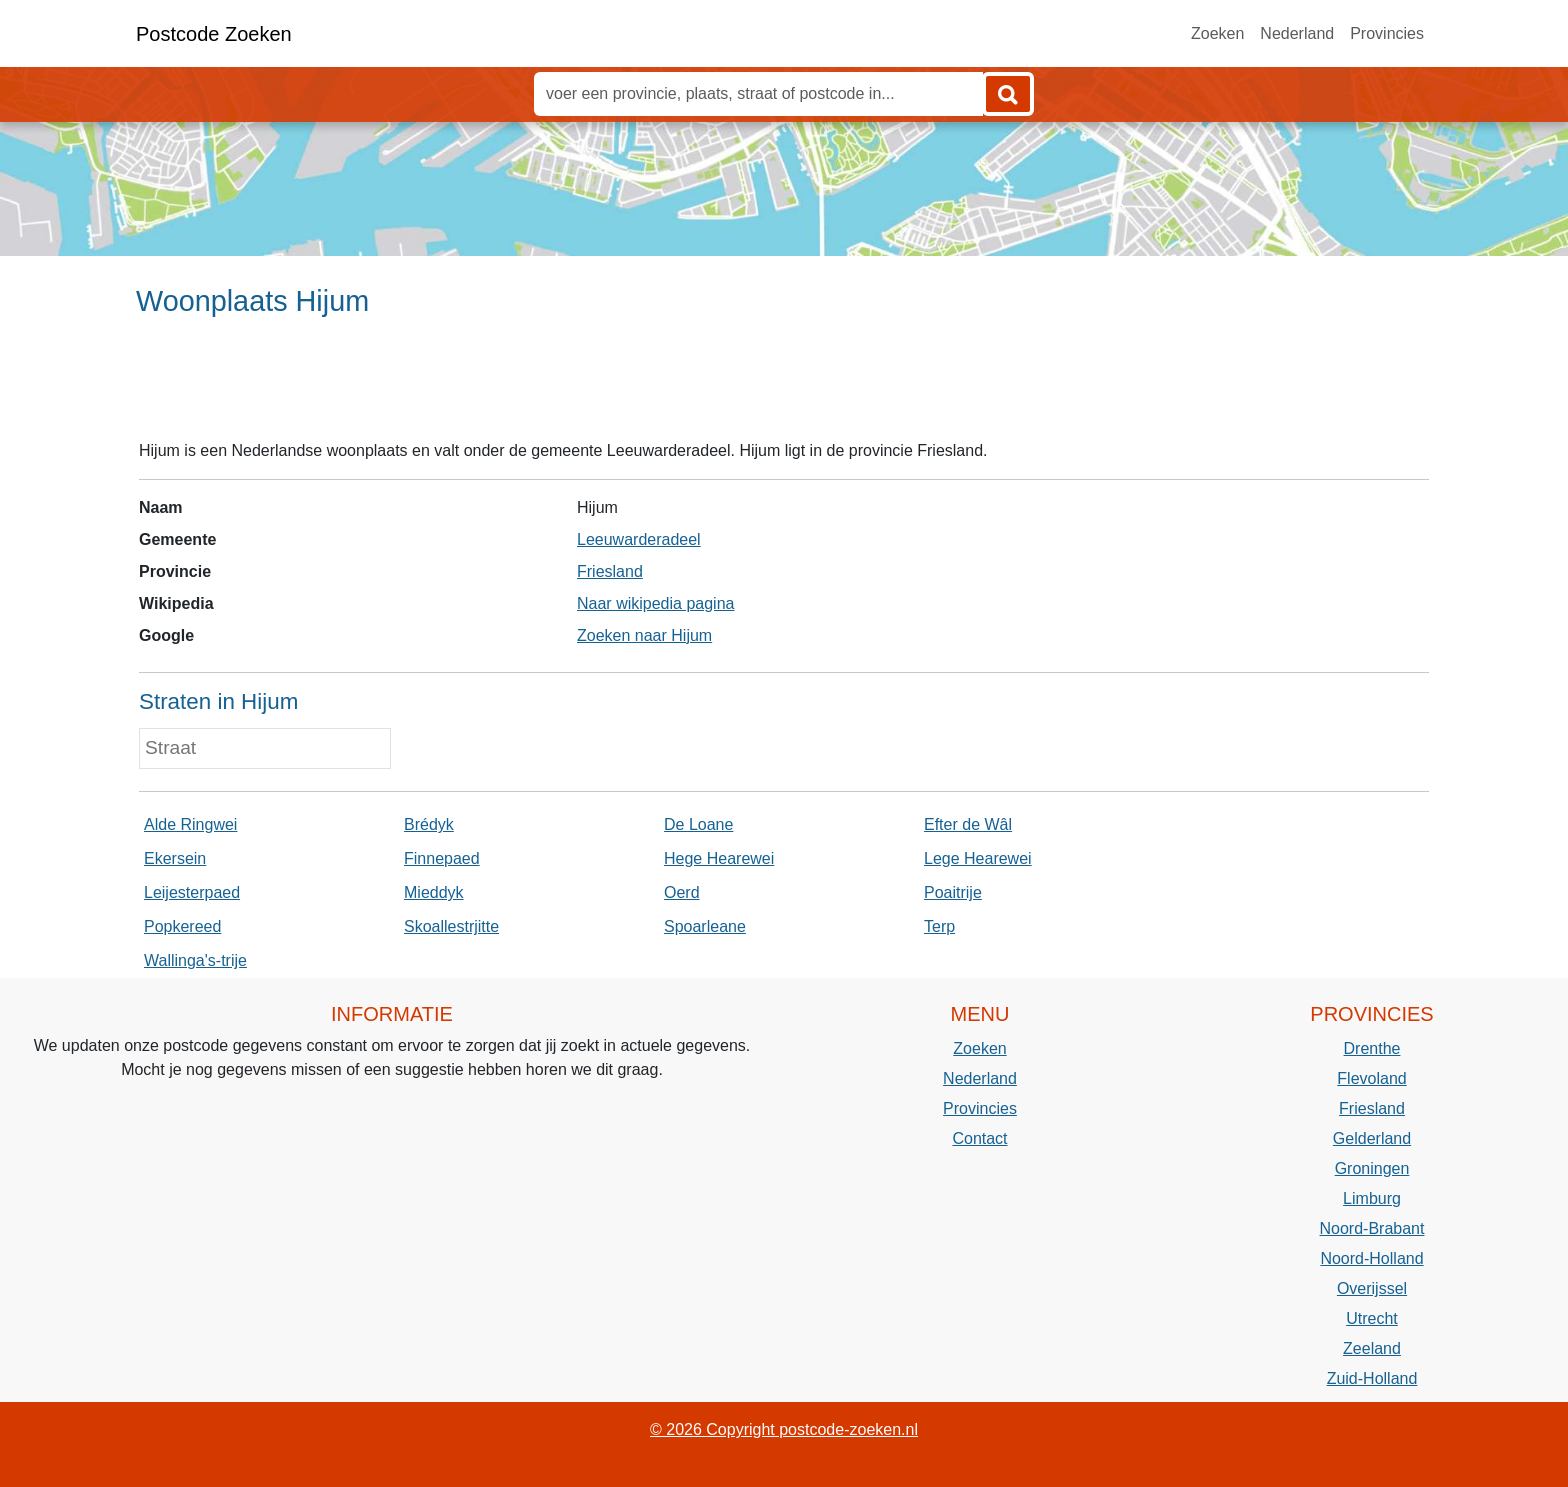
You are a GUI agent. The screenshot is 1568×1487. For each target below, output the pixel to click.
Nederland (1297, 33)
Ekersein (175, 858)
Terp (939, 926)
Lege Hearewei (978, 858)
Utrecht (1372, 1318)
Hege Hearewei (719, 858)
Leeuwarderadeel (639, 539)
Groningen (1372, 1168)
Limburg (1372, 1198)
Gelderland (1372, 1138)
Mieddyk (434, 892)
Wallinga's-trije (195, 960)
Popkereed (182, 926)
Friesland (610, 571)
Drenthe (1372, 1048)
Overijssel (1372, 1288)
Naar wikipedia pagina (655, 603)
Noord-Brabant (1372, 1228)
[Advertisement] (784, 387)
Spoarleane (705, 926)
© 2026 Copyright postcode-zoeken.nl (784, 1429)
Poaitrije (953, 892)
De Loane (698, 824)
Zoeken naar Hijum (644, 635)
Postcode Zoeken (214, 34)
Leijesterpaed (192, 892)
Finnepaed (442, 858)
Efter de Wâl (968, 824)
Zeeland (1372, 1348)
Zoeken (1217, 33)
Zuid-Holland (1372, 1378)
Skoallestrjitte (451, 926)
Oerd (682, 892)
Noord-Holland (1371, 1258)
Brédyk (429, 824)
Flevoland (1371, 1078)
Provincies (1387, 33)
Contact (979, 1138)
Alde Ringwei (190, 824)
